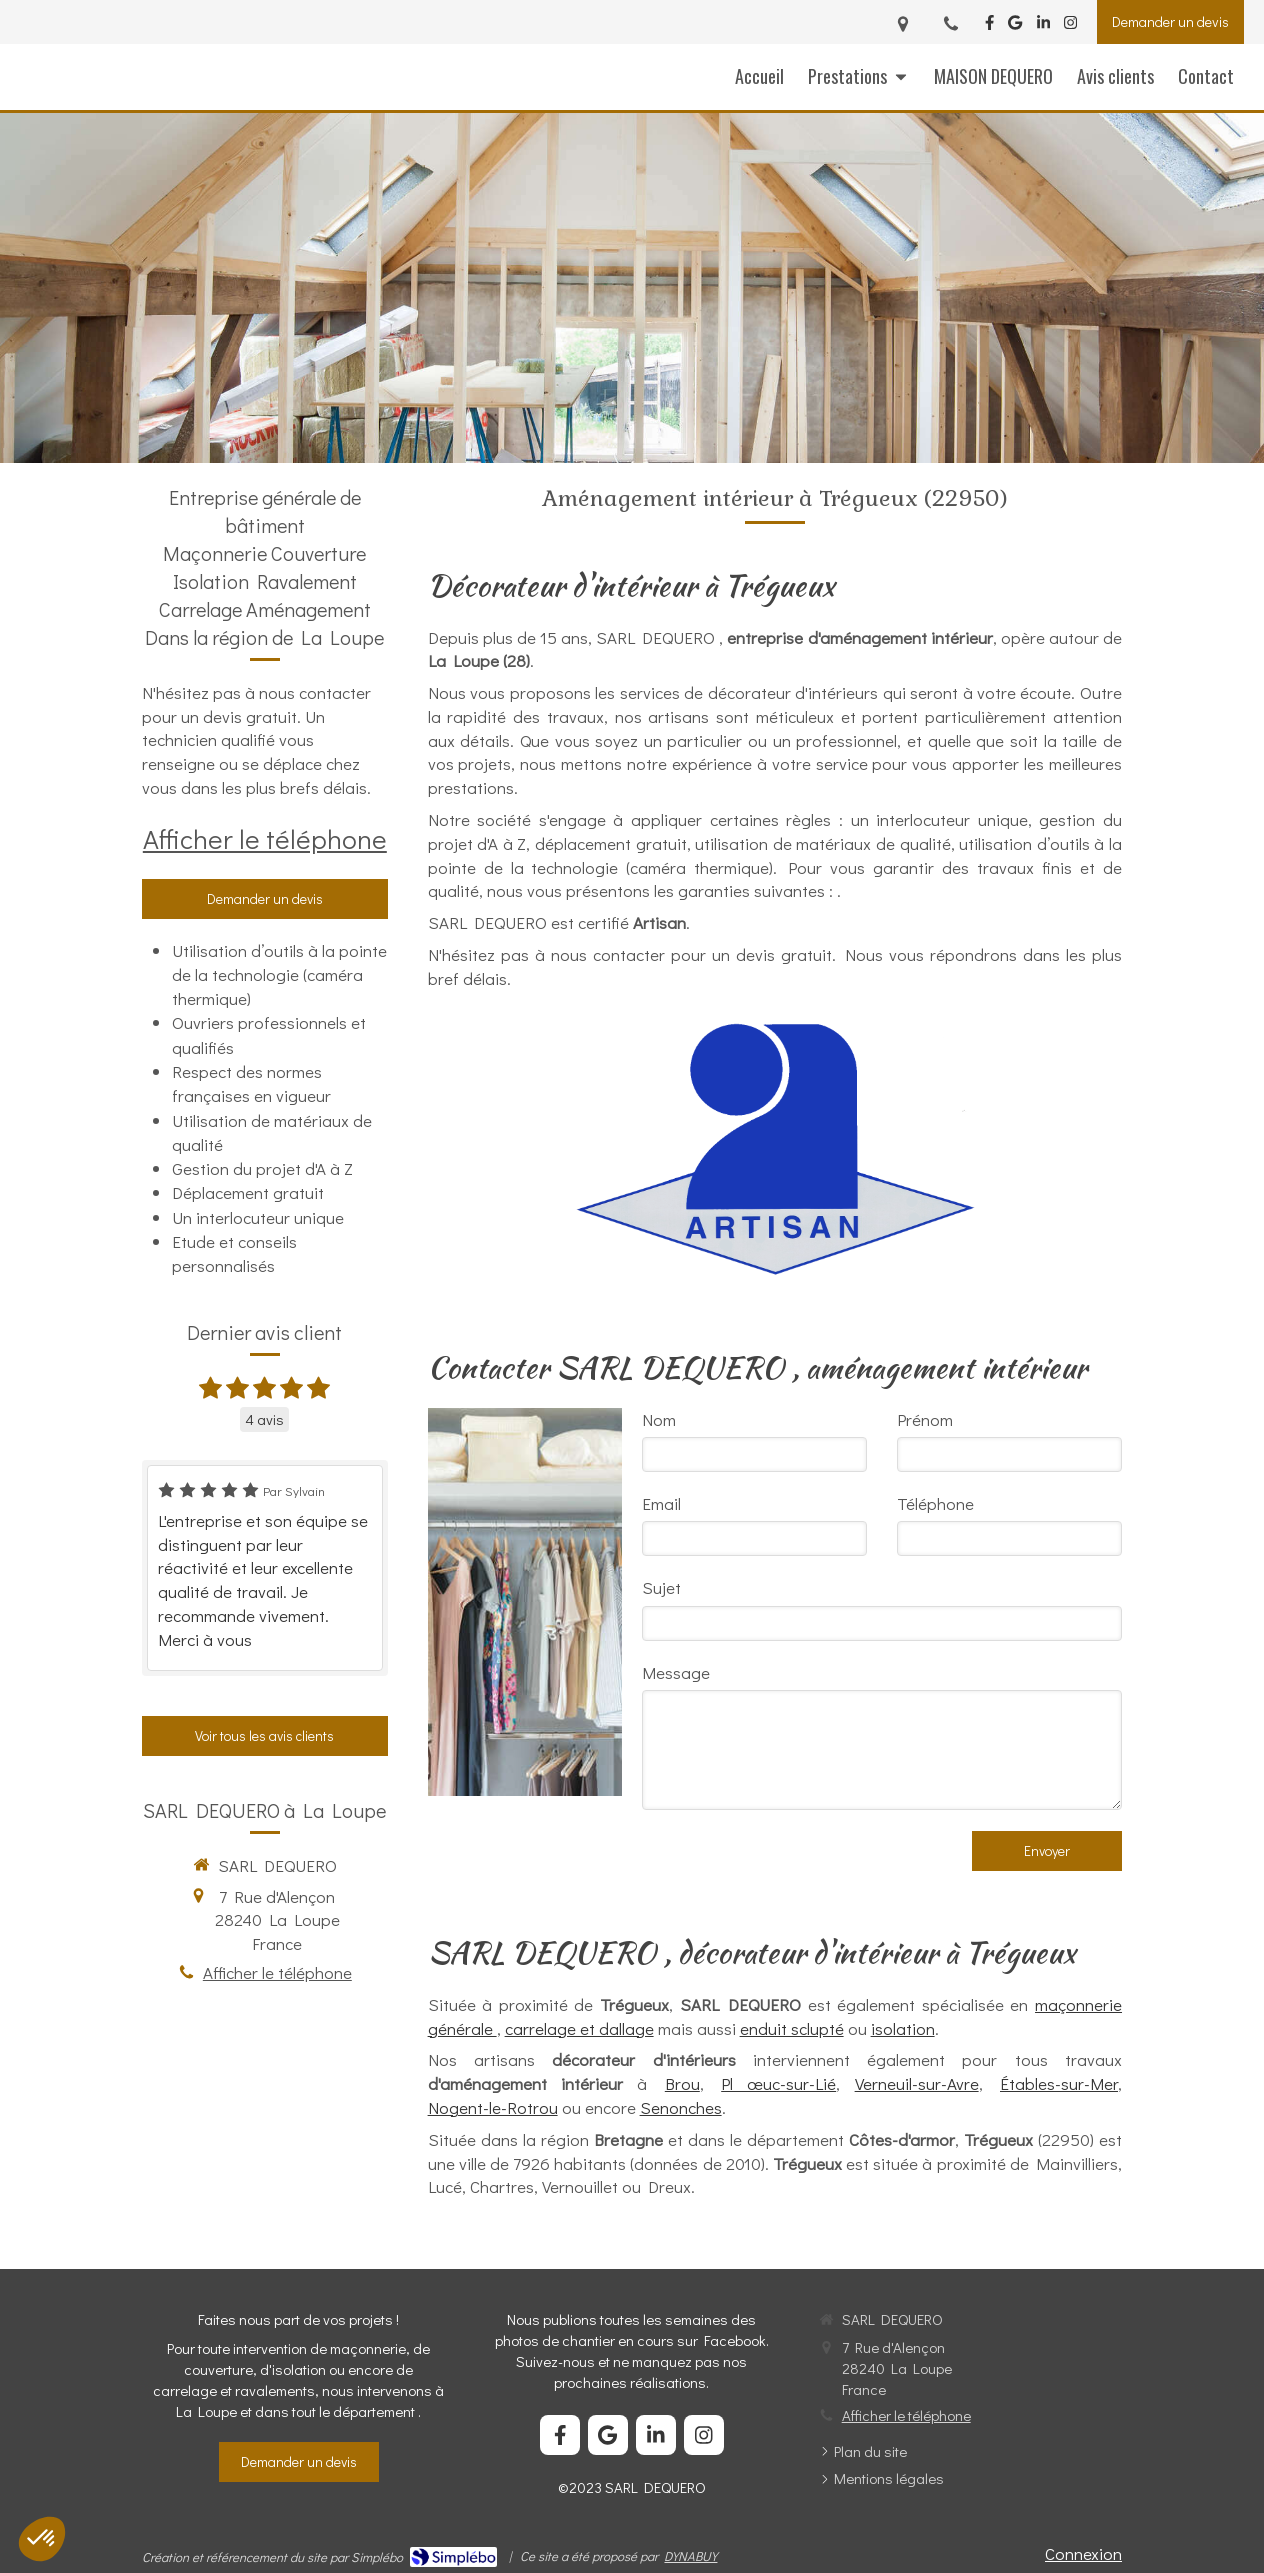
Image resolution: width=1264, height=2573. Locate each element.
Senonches (681, 2107)
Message (676, 1672)
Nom (659, 1419)
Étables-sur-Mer (1059, 2083)
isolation (903, 2028)
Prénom (925, 1419)
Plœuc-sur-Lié (778, 2083)
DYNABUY (690, 2555)
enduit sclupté (792, 2028)
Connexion (1083, 2553)
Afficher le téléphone (265, 838)
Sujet (661, 1587)
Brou (682, 2083)
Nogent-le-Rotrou (493, 2107)
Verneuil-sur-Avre (917, 2083)
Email (661, 1503)
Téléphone (935, 1503)
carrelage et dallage (579, 2028)
